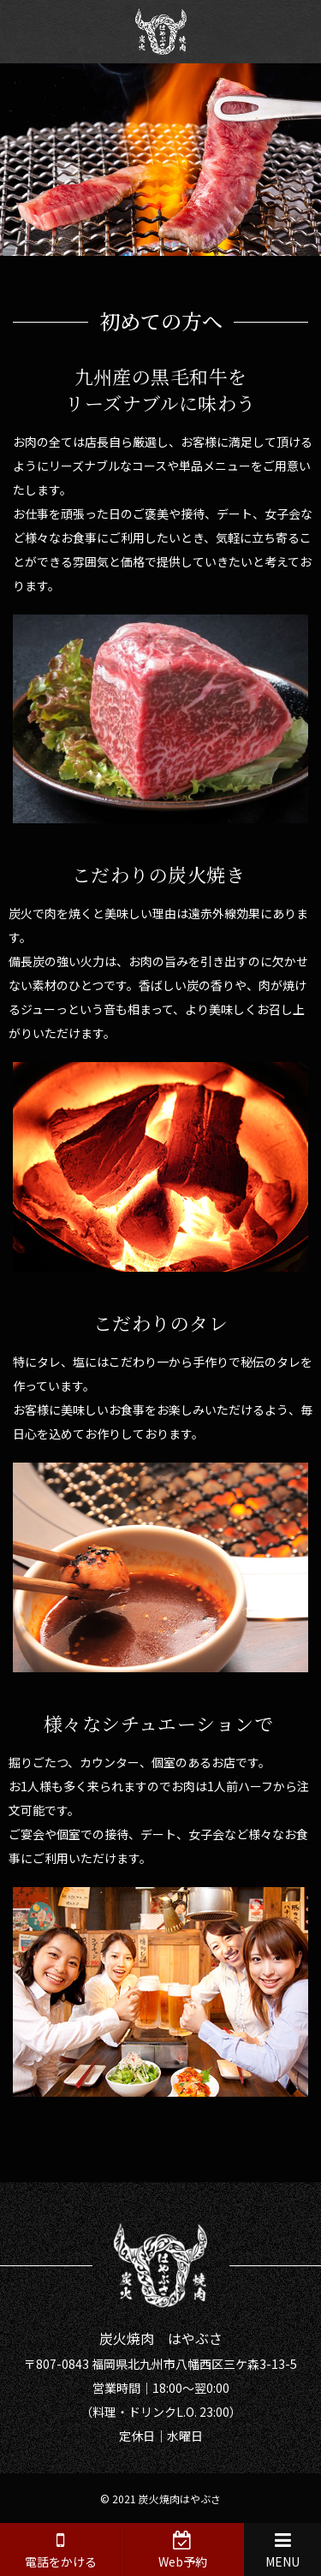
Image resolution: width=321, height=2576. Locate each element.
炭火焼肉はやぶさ (180, 2498)
